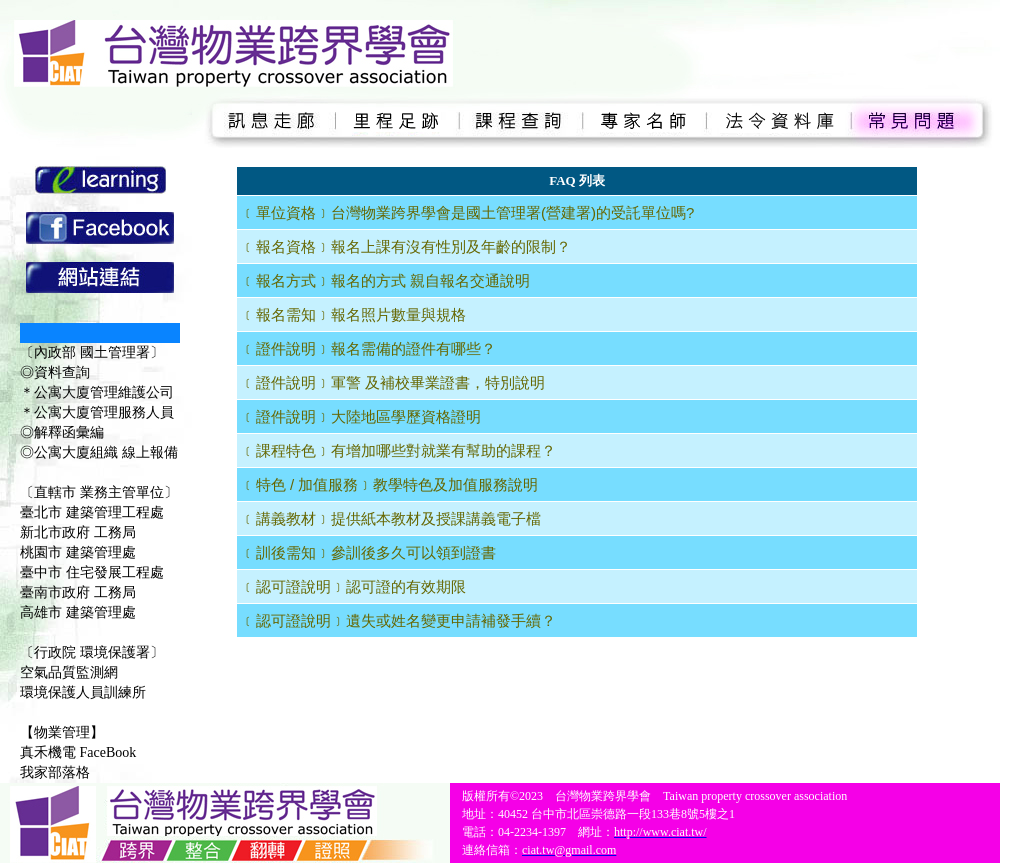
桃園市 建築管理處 (78, 552)
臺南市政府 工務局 (78, 592)
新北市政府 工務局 (78, 532)
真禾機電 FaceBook (78, 752)
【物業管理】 (62, 732)
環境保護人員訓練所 (83, 692)
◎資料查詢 (55, 372)
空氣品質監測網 (69, 672)
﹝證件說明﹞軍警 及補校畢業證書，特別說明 (393, 382)
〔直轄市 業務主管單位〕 (99, 492)
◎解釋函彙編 (62, 432)
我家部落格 (55, 772)
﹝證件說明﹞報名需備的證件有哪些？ (368, 348)
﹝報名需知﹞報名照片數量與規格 (353, 314)
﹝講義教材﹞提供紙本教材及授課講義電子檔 (391, 518)
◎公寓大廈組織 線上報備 (99, 452)
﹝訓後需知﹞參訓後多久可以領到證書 (368, 552)
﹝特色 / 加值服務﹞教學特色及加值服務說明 (390, 484)
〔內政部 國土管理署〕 (92, 352)
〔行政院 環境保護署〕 (92, 652)
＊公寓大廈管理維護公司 (97, 392)
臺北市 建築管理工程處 (92, 512)
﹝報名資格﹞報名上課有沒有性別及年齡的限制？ (406, 246)
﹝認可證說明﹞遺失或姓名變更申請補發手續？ (398, 620)
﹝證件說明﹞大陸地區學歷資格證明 (361, 416)
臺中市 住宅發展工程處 (92, 572)
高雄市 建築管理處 (78, 612)
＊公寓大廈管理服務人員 (97, 412)
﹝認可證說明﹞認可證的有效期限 (353, 586)
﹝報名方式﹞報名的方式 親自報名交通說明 (385, 280)
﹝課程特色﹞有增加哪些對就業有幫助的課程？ (398, 450)
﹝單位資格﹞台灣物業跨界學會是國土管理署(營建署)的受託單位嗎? (467, 212)
